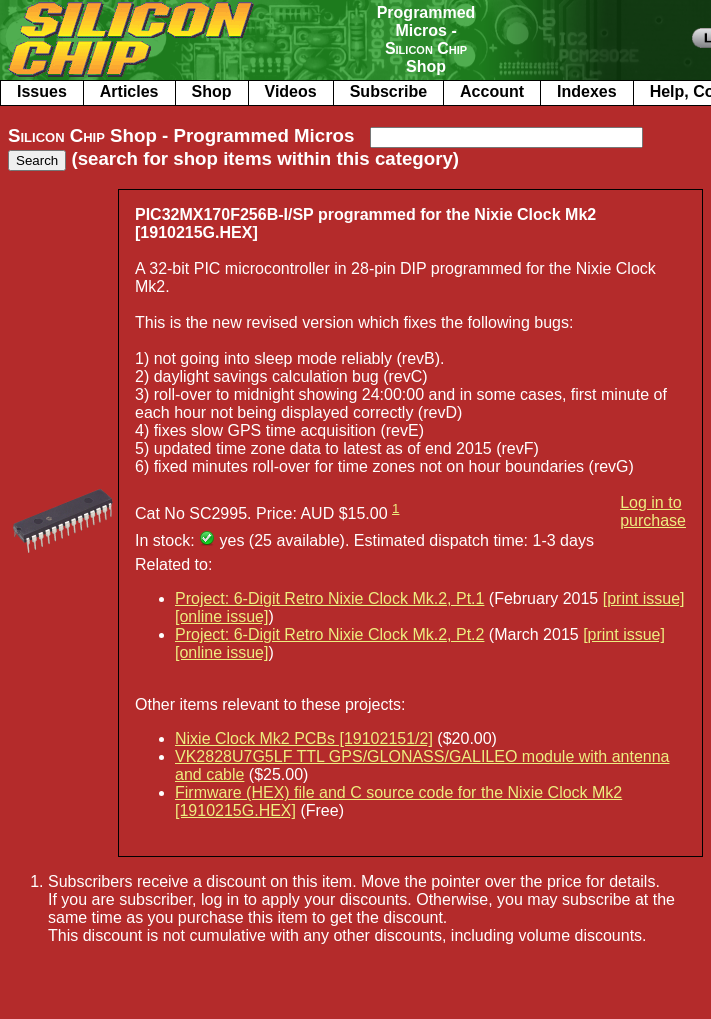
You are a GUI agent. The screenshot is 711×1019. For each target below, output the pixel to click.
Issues (42, 91)
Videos (291, 91)
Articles (129, 91)
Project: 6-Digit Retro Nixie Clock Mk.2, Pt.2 (329, 634)
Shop (212, 91)
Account (492, 91)
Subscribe (388, 91)
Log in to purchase (653, 511)
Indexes (587, 91)
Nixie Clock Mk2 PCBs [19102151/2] (304, 738)
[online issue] (221, 616)
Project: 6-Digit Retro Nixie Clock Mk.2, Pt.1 (329, 598)
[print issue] (644, 598)
